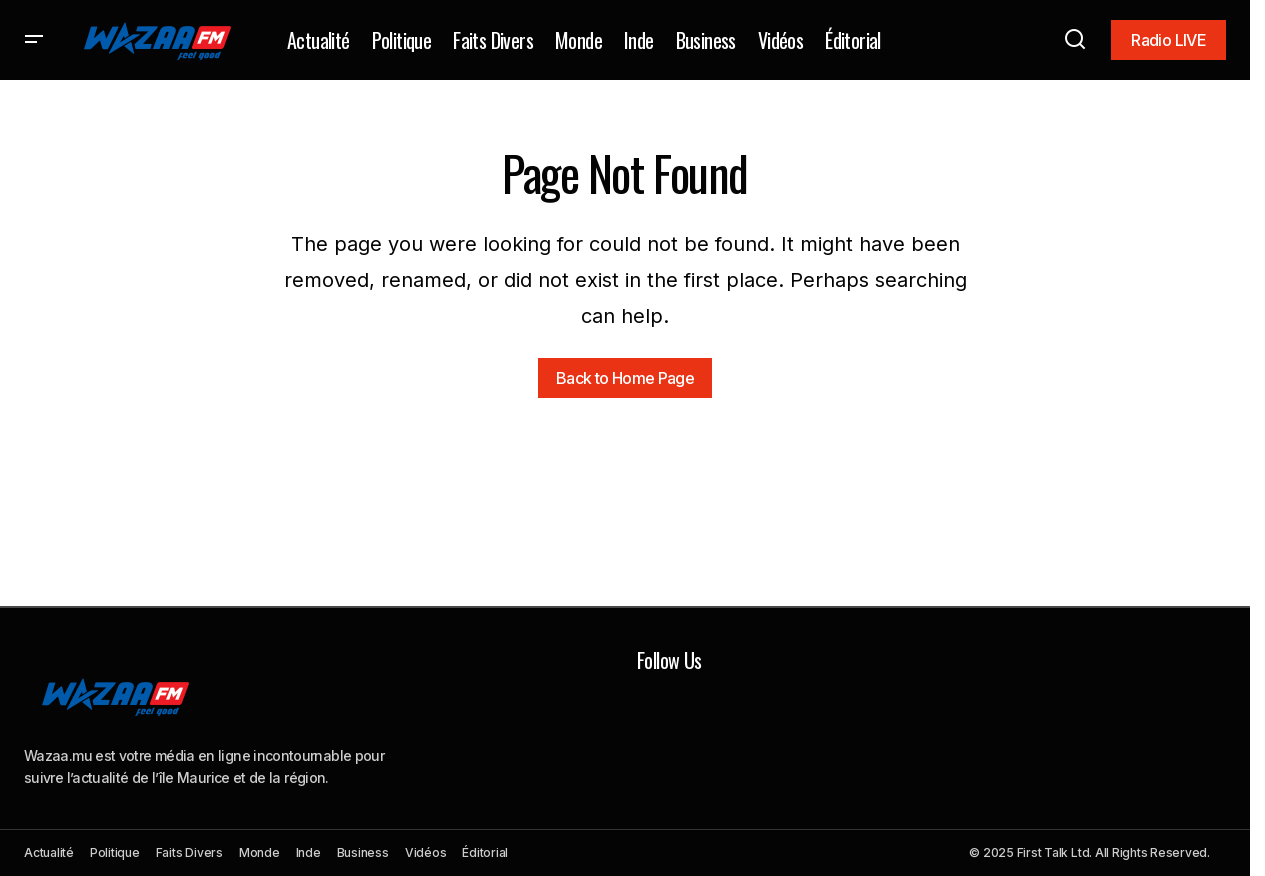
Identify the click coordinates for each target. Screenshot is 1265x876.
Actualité (49, 852)
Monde (259, 852)
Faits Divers (189, 852)
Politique (115, 852)
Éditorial (485, 852)
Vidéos (426, 852)
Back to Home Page (625, 378)
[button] (34, 40)
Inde (308, 852)
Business (363, 852)
